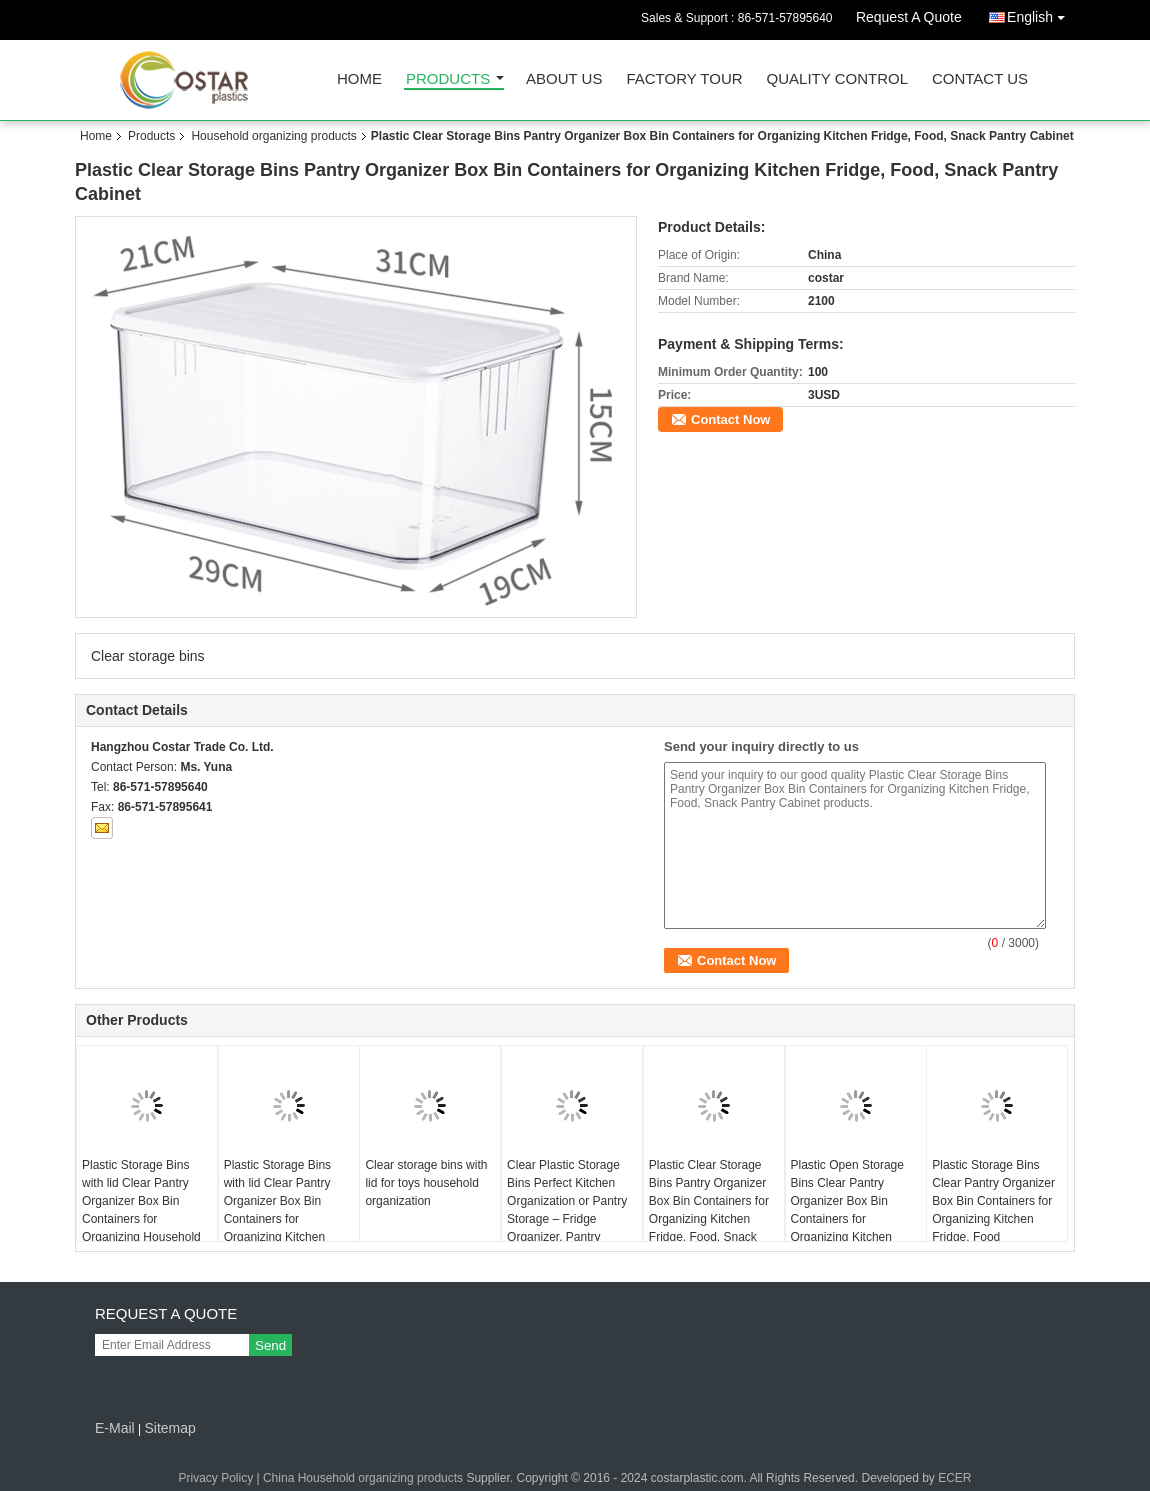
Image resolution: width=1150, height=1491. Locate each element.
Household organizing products (273, 136)
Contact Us (980, 79)
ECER (954, 1478)
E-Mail (115, 1428)
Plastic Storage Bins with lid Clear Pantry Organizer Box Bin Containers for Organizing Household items (141, 1210)
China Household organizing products (363, 1478)
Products (448, 79)
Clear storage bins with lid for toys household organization (426, 1183)
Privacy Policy (215, 1478)
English (1041, 13)
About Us (564, 79)
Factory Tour (684, 79)
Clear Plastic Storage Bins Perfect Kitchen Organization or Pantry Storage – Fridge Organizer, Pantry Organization (567, 1210)
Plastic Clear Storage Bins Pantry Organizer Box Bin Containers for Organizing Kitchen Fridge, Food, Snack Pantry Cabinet (709, 1210)
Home (359, 79)
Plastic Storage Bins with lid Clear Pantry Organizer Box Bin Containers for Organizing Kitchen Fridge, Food (277, 1210)
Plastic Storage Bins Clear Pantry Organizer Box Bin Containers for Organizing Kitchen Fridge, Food (993, 1201)
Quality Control (837, 79)
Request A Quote (909, 17)
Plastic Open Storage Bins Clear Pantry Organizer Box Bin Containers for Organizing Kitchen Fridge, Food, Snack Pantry (847, 1219)
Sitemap (169, 1428)
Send (270, 1345)
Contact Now (730, 419)
